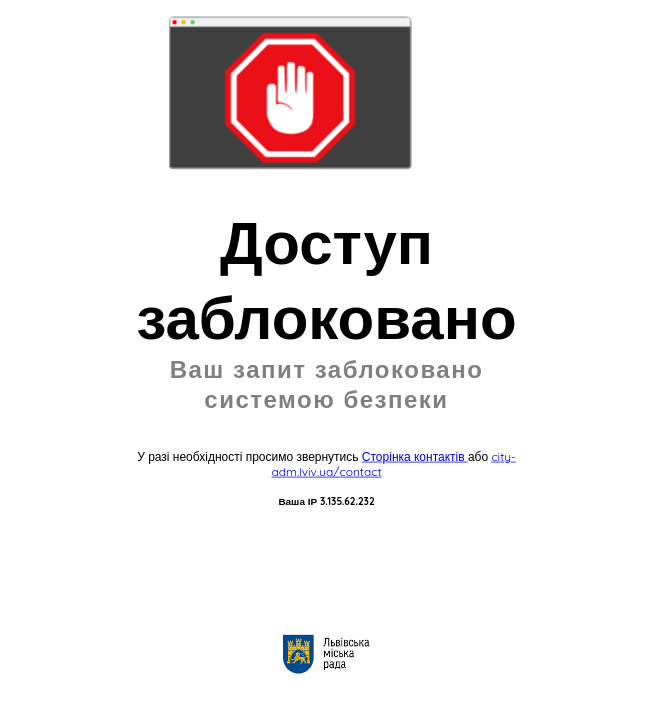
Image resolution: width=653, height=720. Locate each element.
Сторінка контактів (415, 456)
